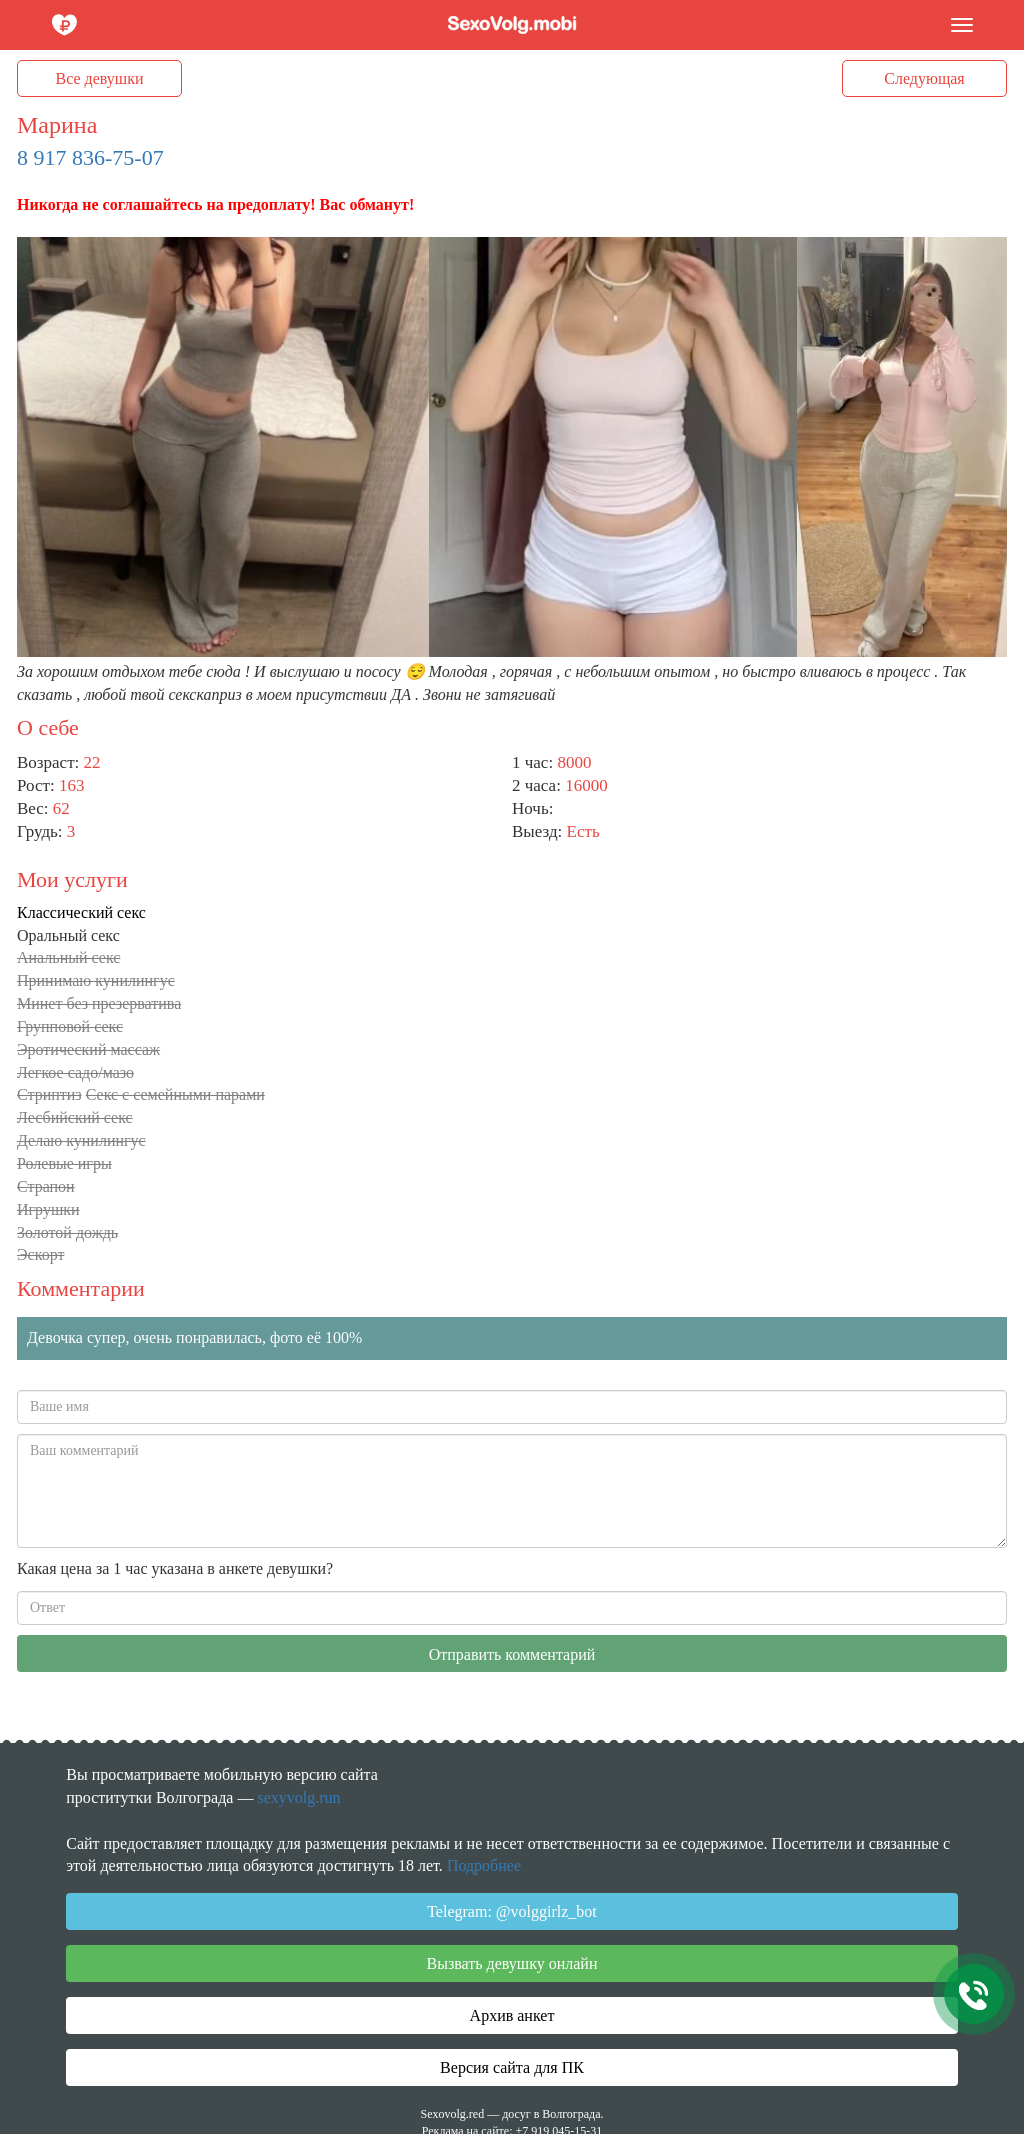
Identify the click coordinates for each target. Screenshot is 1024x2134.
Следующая (924, 78)
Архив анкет (512, 2015)
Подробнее (484, 1865)
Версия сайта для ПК (512, 2067)
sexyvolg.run (298, 1797)
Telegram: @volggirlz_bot (512, 1911)
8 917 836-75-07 (90, 157)
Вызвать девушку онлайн (512, 1963)
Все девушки (100, 78)
